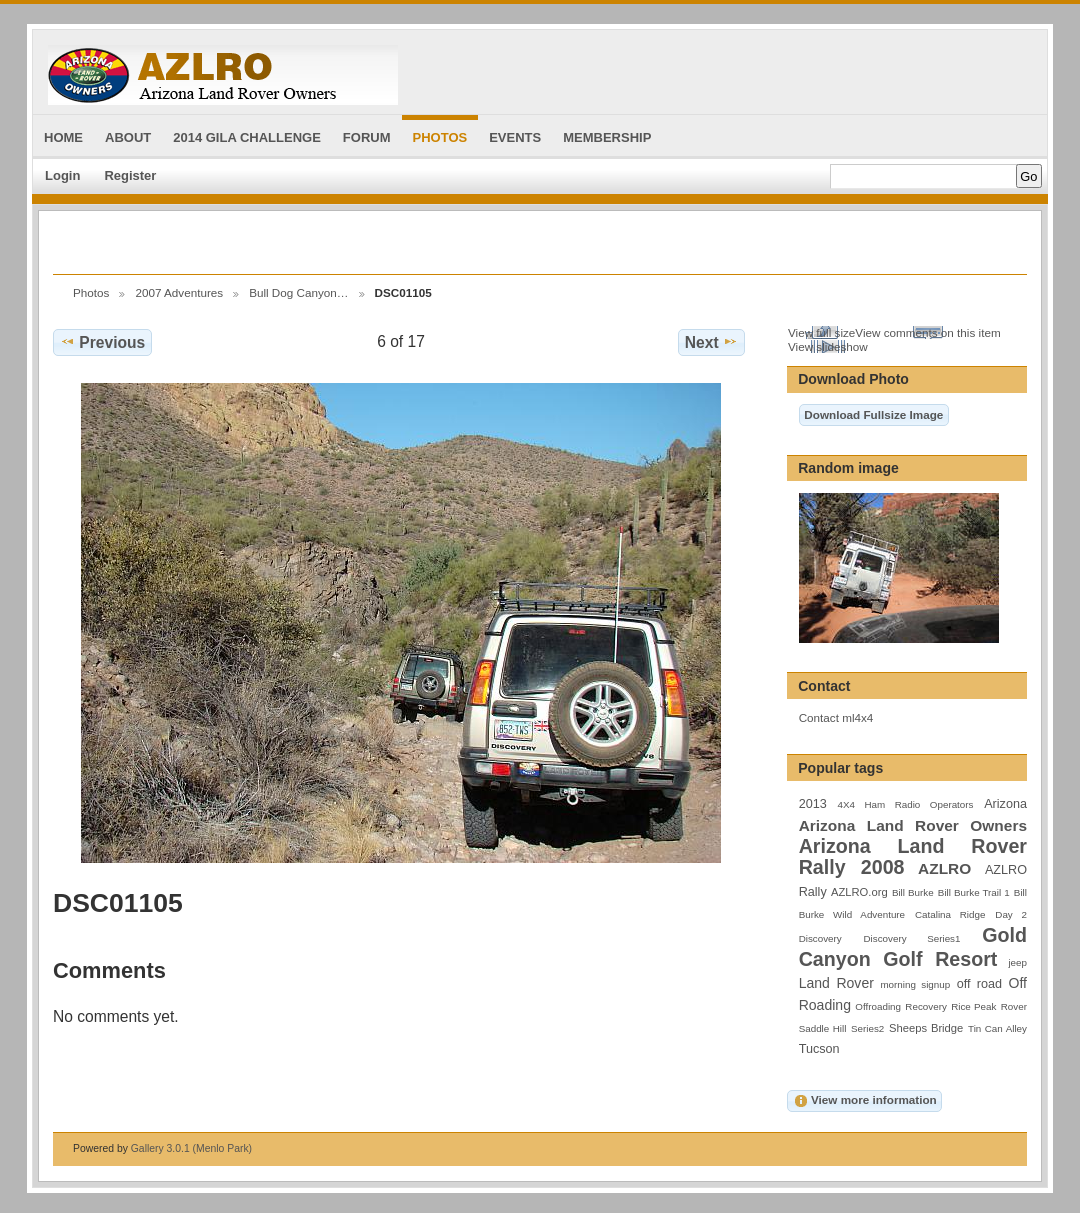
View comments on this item (927, 332)
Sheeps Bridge (926, 1028)
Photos (91, 292)
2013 (813, 804)
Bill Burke (913, 892)
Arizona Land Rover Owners (913, 825)
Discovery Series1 (912, 938)
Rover (1014, 1006)
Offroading (878, 1006)
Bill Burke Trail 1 (974, 892)
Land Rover (836, 983)
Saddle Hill (823, 1028)
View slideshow (828, 346)
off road (979, 984)
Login (62, 175)
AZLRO (944, 868)
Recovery (925, 1006)
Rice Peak (973, 1006)
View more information (865, 1101)
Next (711, 342)
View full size (821, 332)
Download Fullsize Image (873, 414)
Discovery (820, 938)
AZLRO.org (859, 892)
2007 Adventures (179, 292)
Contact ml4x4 (836, 717)
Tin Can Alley (997, 1028)
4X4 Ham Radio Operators (905, 804)
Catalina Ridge (950, 914)
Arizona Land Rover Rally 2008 (913, 856)
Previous (102, 342)
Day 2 (1011, 914)
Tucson (819, 1049)
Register (130, 175)
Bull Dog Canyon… (298, 292)
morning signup (915, 984)
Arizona (1005, 804)
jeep (1017, 962)
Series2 (867, 1028)
